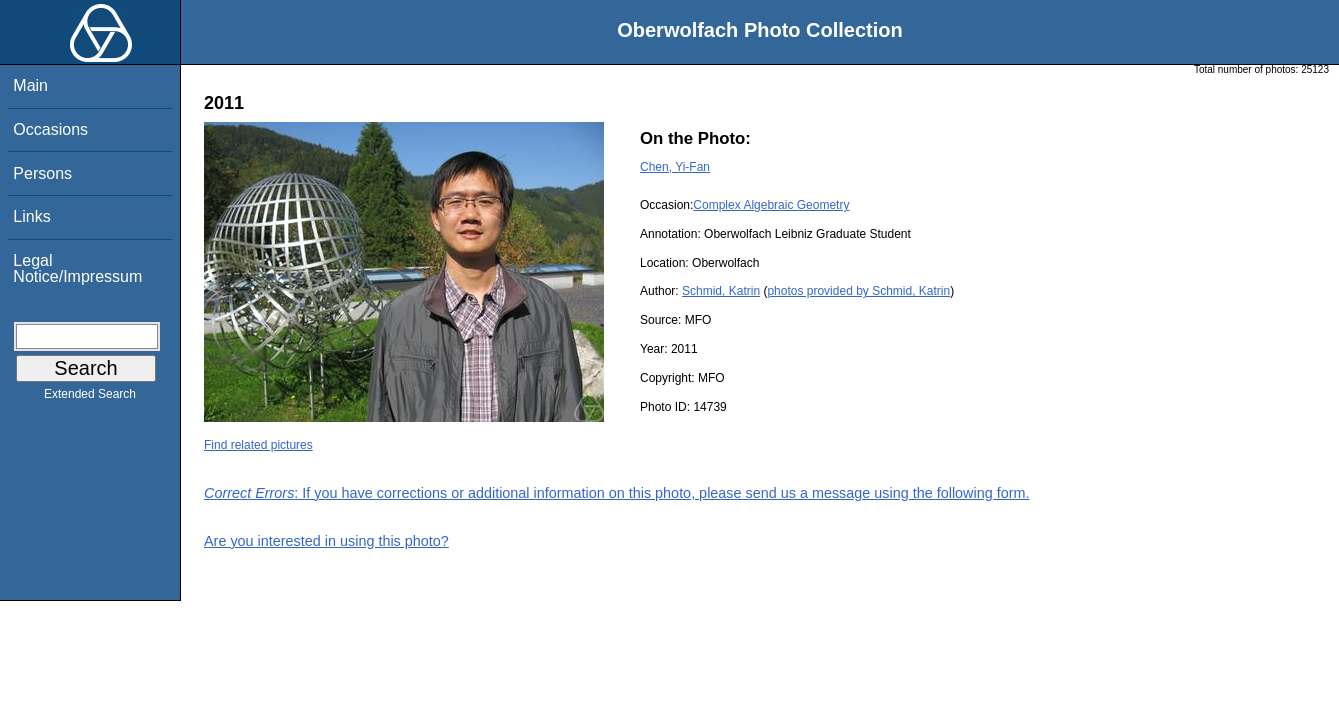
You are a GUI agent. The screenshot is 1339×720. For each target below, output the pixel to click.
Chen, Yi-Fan (675, 167)
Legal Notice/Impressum (77, 268)
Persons (42, 173)
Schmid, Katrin (721, 291)
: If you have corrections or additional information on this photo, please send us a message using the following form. (617, 493)
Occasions (50, 129)
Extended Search (90, 398)
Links (31, 216)
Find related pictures (258, 445)
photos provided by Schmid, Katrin (858, 291)
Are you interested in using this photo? (326, 541)
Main (30, 85)
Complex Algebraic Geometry (771, 205)
